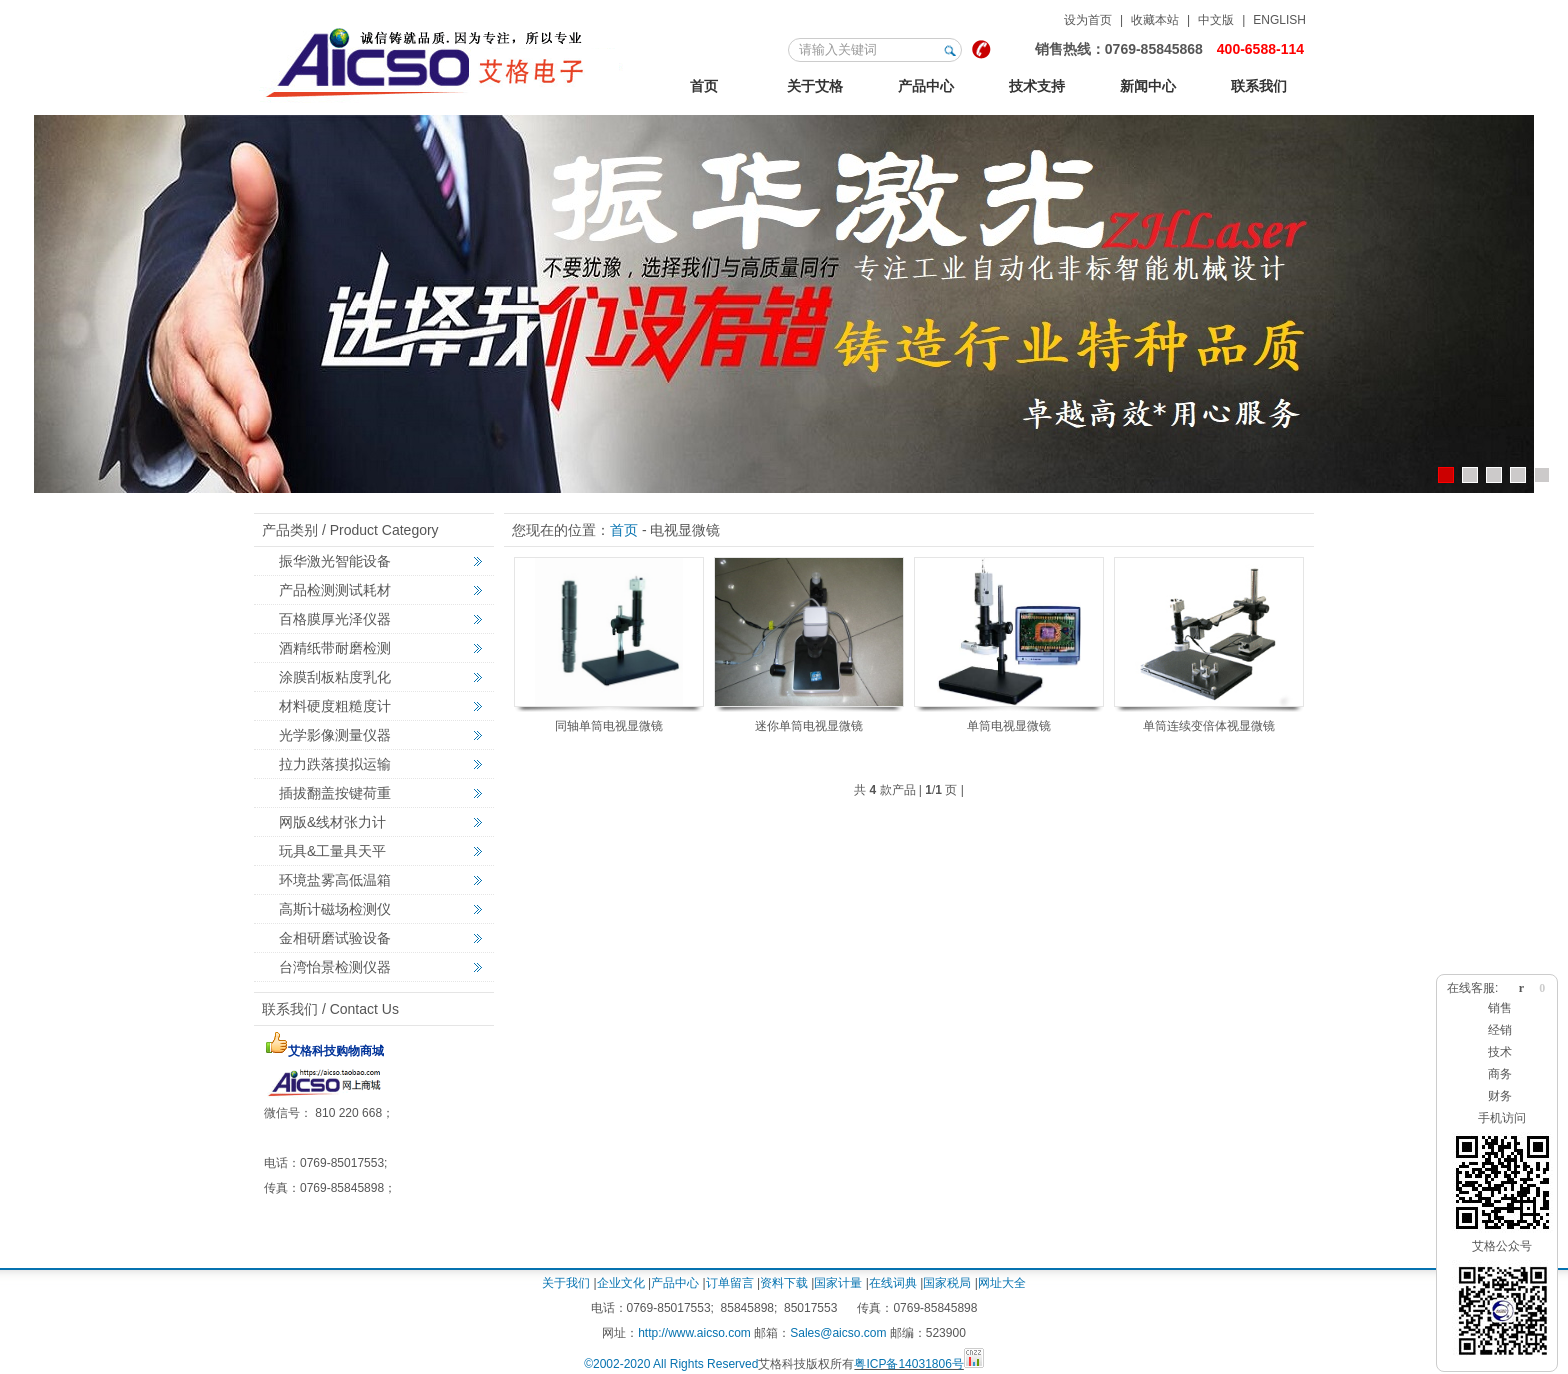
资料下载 (784, 1283)
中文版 (1216, 20)
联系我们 (1259, 86)
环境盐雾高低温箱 (335, 880)
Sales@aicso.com (838, 1333)
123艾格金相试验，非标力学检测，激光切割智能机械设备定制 (443, 59)
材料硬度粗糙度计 (335, 706)
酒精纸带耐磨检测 (335, 648)
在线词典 (893, 1283)
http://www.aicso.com (694, 1333)
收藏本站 (1155, 20)
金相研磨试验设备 (335, 938)
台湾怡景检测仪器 (335, 967)
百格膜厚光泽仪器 (335, 619)
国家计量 (838, 1283)
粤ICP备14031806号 (908, 1364)
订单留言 (730, 1283)
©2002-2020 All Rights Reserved (671, 1364)
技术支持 (1037, 86)
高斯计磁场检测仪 (335, 909)
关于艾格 (815, 86)
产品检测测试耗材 (335, 590)
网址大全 (1002, 1283)
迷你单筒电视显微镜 (809, 726)
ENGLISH (1279, 20)
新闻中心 (1148, 86)
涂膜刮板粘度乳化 (335, 677)
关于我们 (566, 1283)
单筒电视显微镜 (1009, 726)
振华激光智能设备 (335, 561)
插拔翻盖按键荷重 (335, 793)
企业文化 (621, 1283)
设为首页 (1088, 20)
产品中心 (926, 86)
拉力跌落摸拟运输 (335, 764)
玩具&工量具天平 (332, 851)
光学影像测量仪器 (335, 735)
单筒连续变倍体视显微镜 (1209, 726)
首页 (704, 86)
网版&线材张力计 (332, 822)
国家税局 (947, 1283)
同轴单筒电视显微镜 (609, 726)
